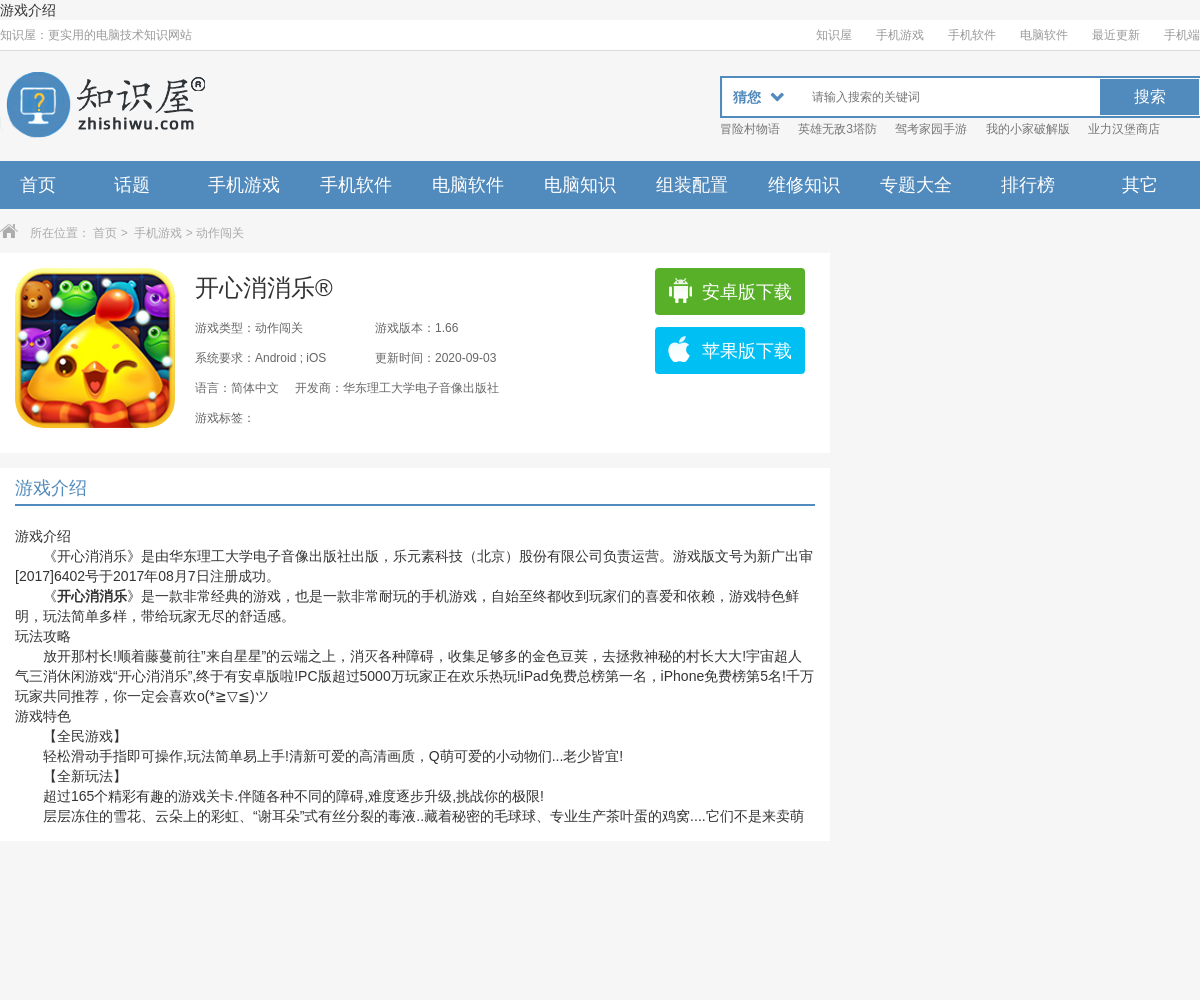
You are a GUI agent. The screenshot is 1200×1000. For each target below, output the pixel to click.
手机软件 (972, 35)
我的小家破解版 (1028, 129)
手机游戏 (900, 35)
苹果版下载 (729, 351)
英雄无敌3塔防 (837, 129)
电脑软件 (1044, 35)
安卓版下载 (729, 292)
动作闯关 (220, 233)
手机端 (1182, 35)
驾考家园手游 (931, 129)
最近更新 (1116, 35)
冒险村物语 (750, 129)
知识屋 (834, 35)
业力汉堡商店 (1124, 129)
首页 (38, 185)
